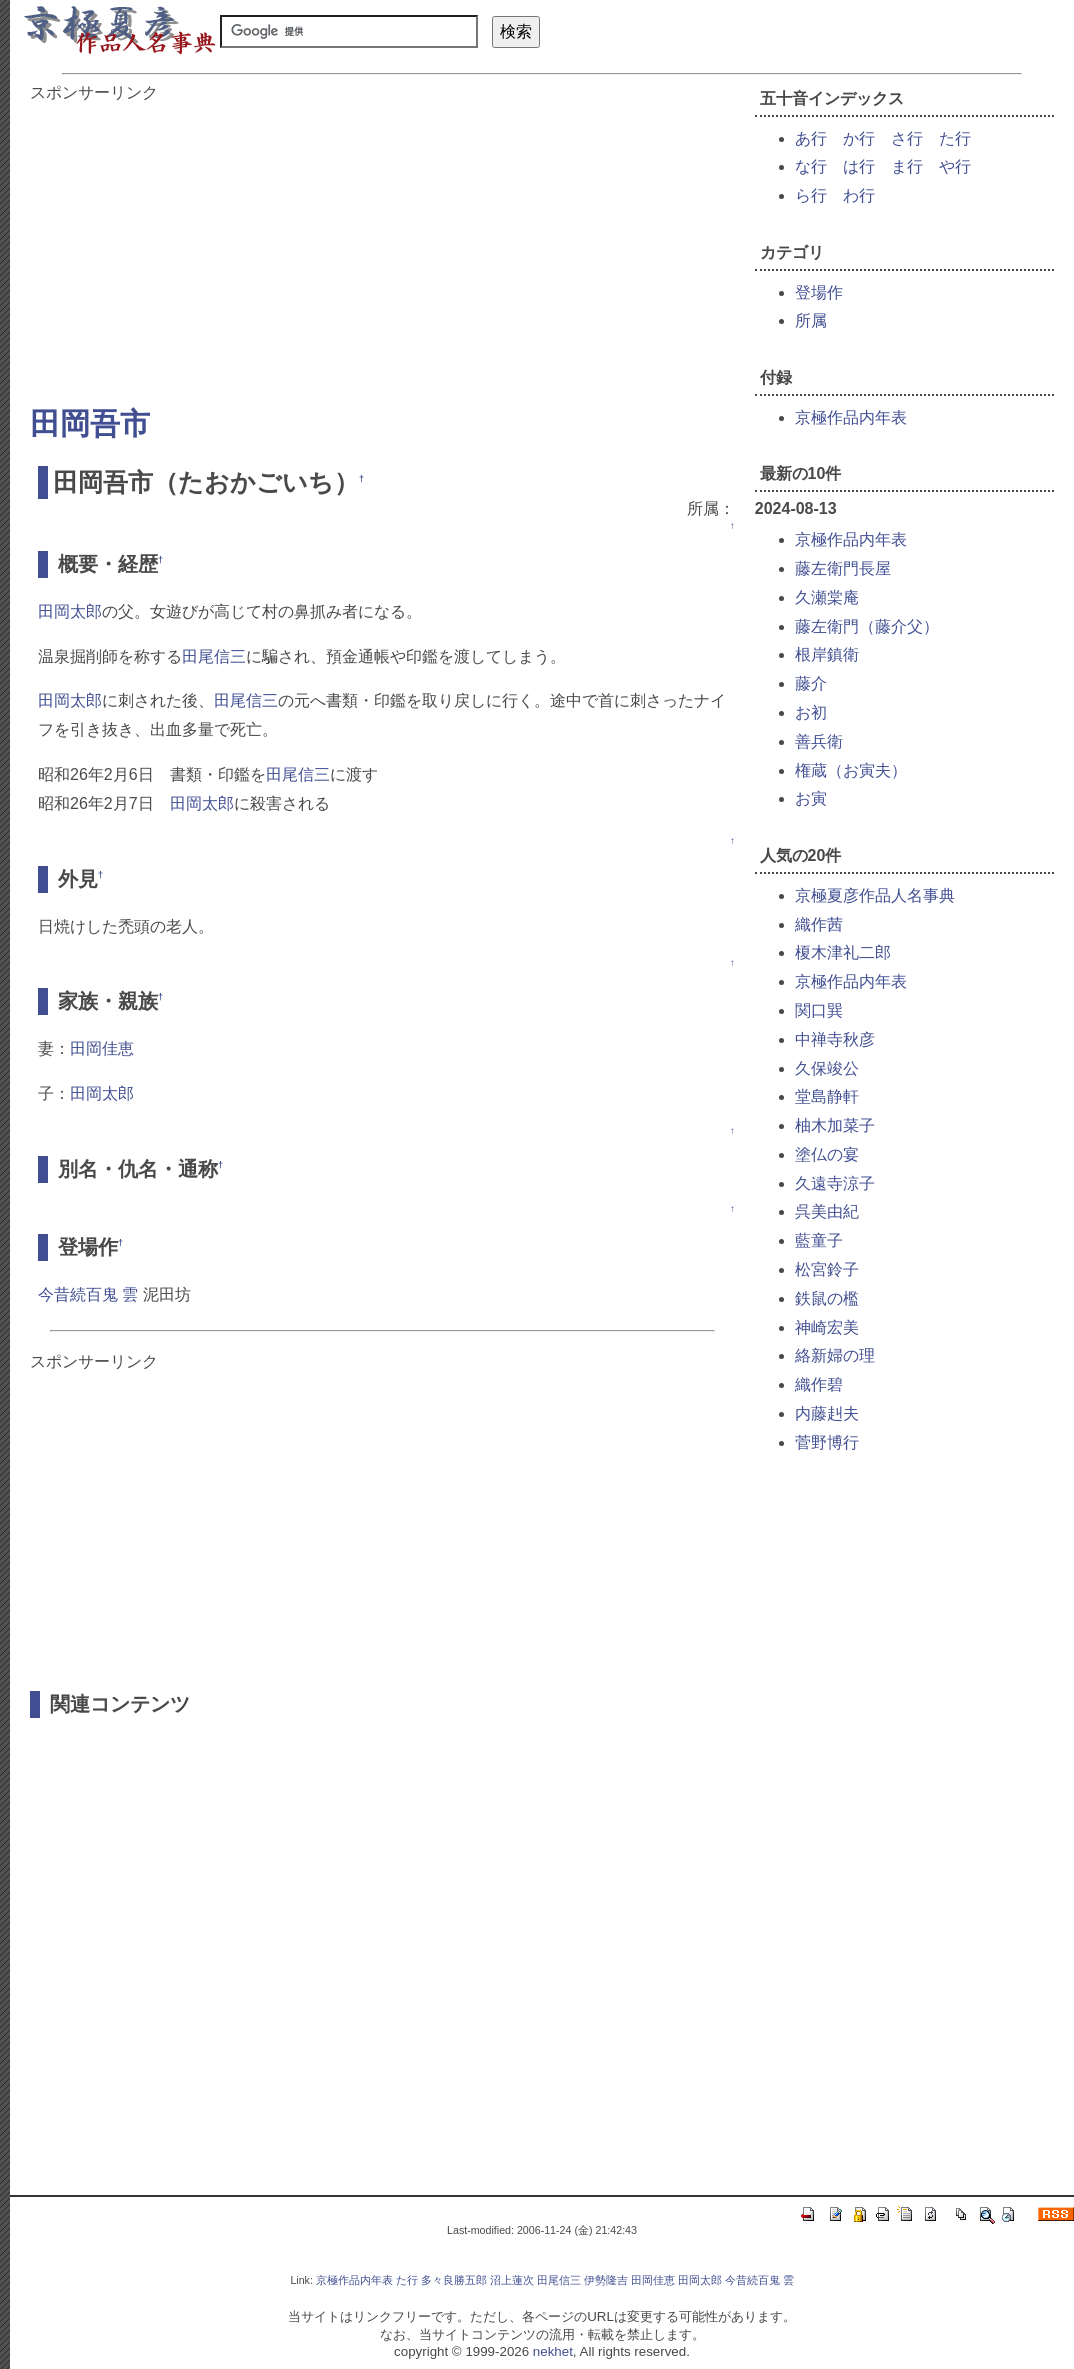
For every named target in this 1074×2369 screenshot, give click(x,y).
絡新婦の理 (835, 1355)
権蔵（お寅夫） (851, 770)
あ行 (811, 138)
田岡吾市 (90, 423)
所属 (811, 320)
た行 (955, 138)
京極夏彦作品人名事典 (875, 895)
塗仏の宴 (827, 1154)
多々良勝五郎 (454, 2280)
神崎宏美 (827, 1327)
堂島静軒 (827, 1096)
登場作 (819, 292)
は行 (859, 166)
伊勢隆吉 (606, 2280)
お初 (811, 712)
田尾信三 (214, 656)
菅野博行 (827, 1442)
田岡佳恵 (102, 1048)
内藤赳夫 (827, 1413)
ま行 (907, 166)
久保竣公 (827, 1068)
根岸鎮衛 (827, 654)
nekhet (553, 2351)
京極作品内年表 (851, 417)
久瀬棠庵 (827, 597)
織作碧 (819, 1384)
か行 (859, 138)
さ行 (907, 138)
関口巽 (819, 1010)
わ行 (859, 195)
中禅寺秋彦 (835, 1039)
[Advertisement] (382, 244)
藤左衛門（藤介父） (867, 626)
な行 (811, 166)
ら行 (811, 195)
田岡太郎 (70, 611)
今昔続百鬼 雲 (88, 1294)
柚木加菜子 (835, 1125)
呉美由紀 (827, 1211)
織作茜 (819, 924)
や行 (955, 166)
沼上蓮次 (512, 2280)
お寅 (811, 798)
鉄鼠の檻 (827, 1298)
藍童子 (819, 1240)
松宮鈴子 (827, 1269)
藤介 (811, 683)
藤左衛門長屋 (843, 568)
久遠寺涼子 (835, 1183)
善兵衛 (819, 741)
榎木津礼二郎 (843, 952)
